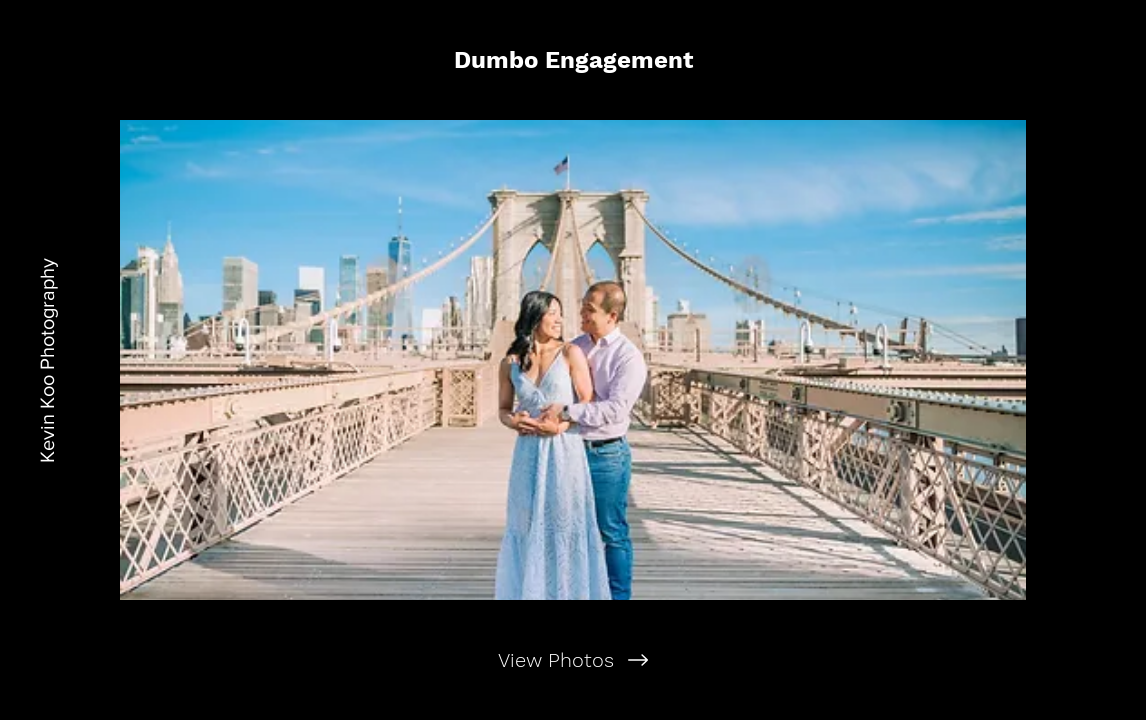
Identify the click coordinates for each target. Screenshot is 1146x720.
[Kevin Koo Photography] (47, 360)
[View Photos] (573, 660)
